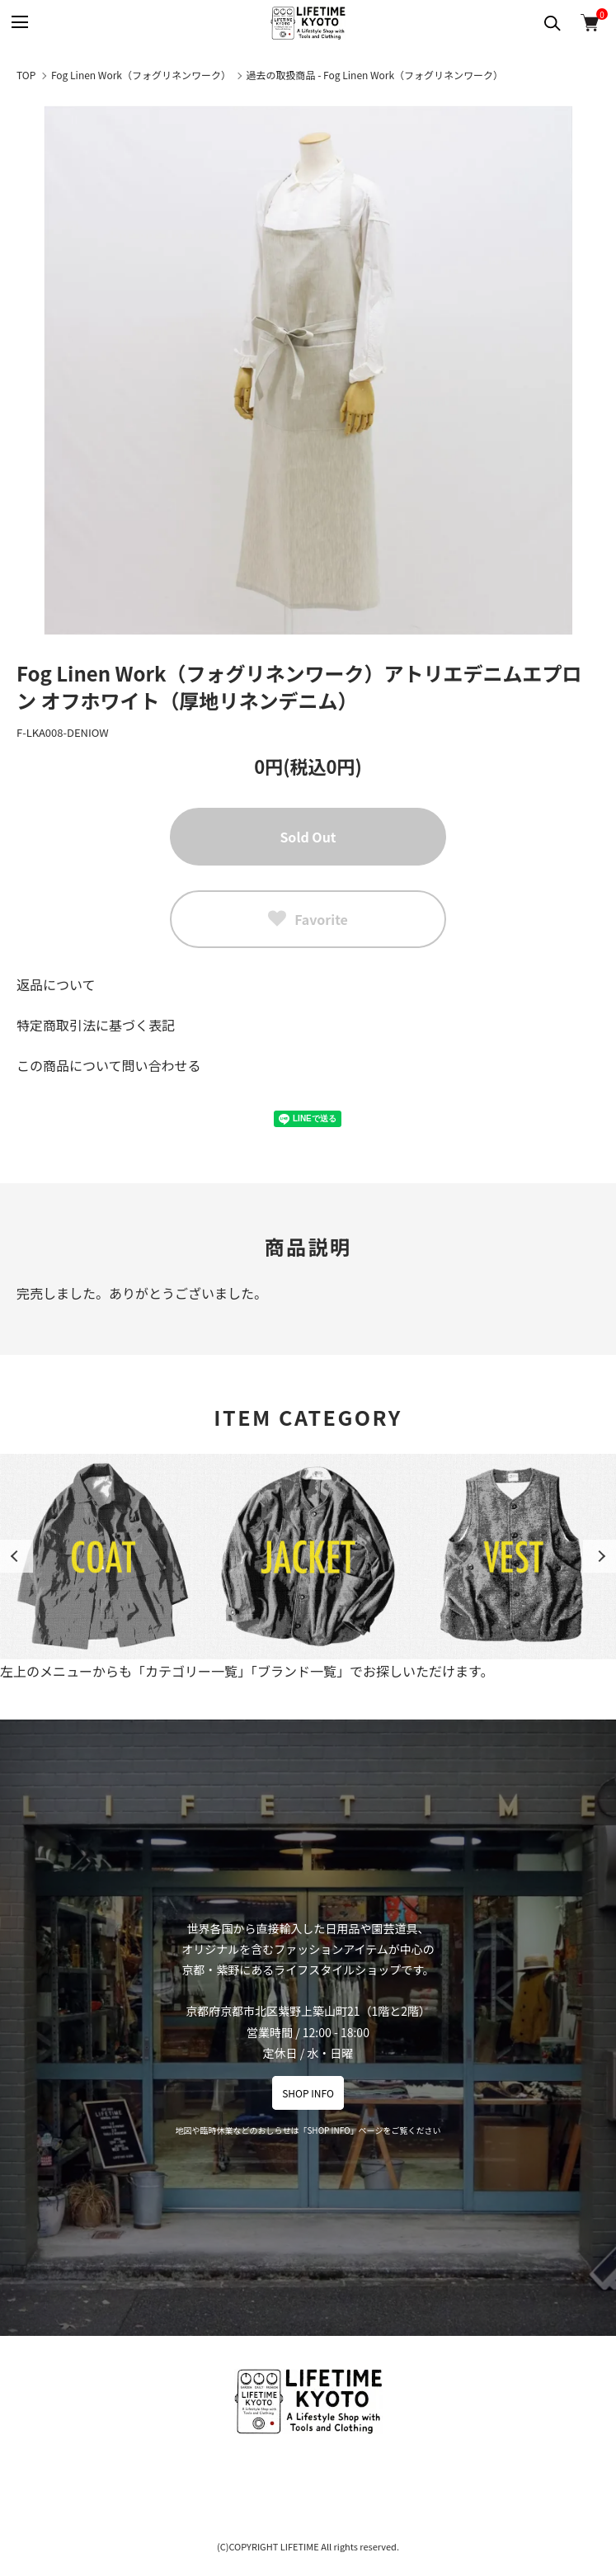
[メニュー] (18, 22)
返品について (56, 984)
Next (599, 1556)
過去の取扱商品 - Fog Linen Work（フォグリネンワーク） (375, 75)
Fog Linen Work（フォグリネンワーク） (141, 75)
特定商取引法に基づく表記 (95, 1025)
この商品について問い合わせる (108, 1065)
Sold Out (308, 837)
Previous (16, 1556)
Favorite (308, 919)
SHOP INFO (308, 2093)
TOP (25, 75)
